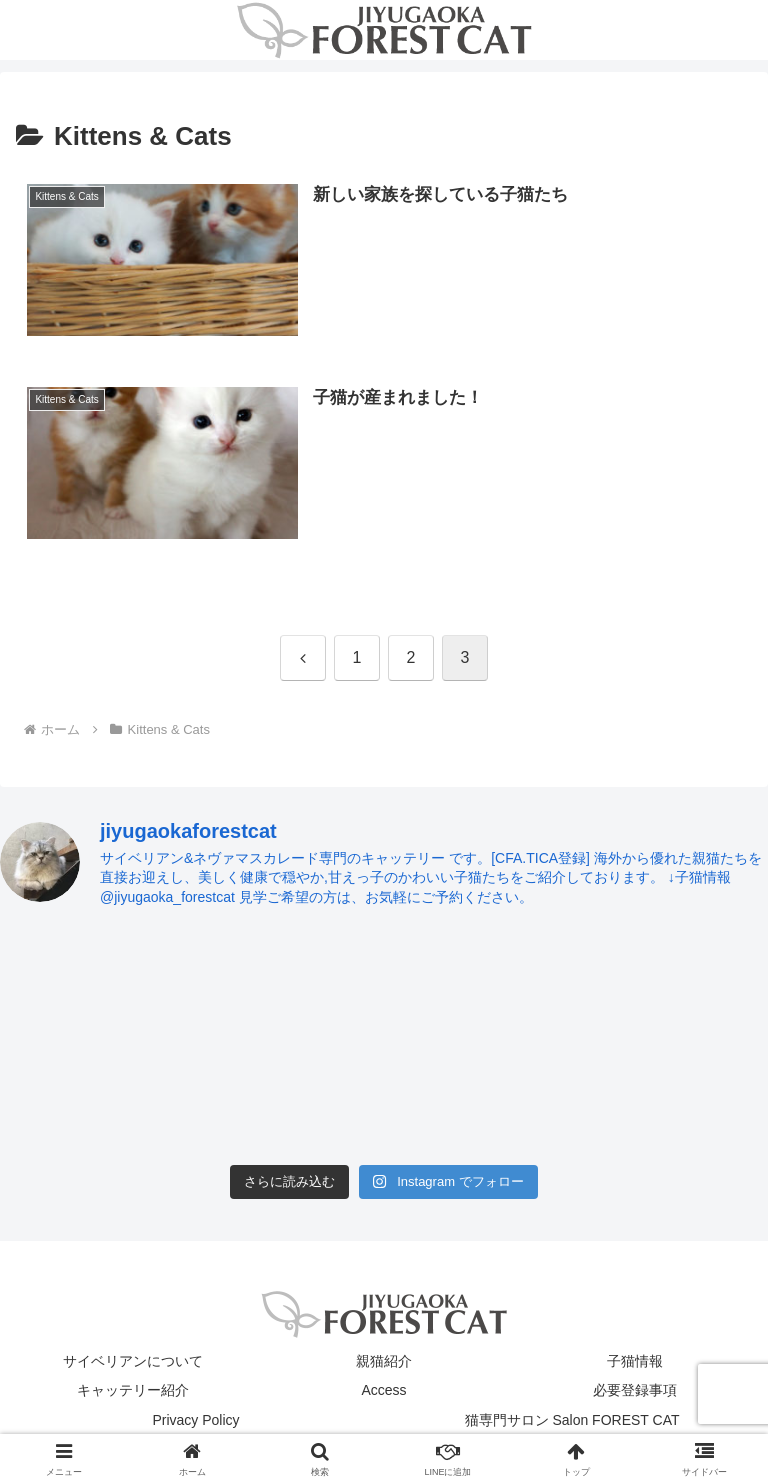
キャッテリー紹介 (133, 1390)
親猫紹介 (384, 1361)
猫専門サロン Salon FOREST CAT (572, 1420)
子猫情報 (635, 1361)
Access (383, 1390)
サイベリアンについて (133, 1361)
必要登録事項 (635, 1390)
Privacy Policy (195, 1420)
